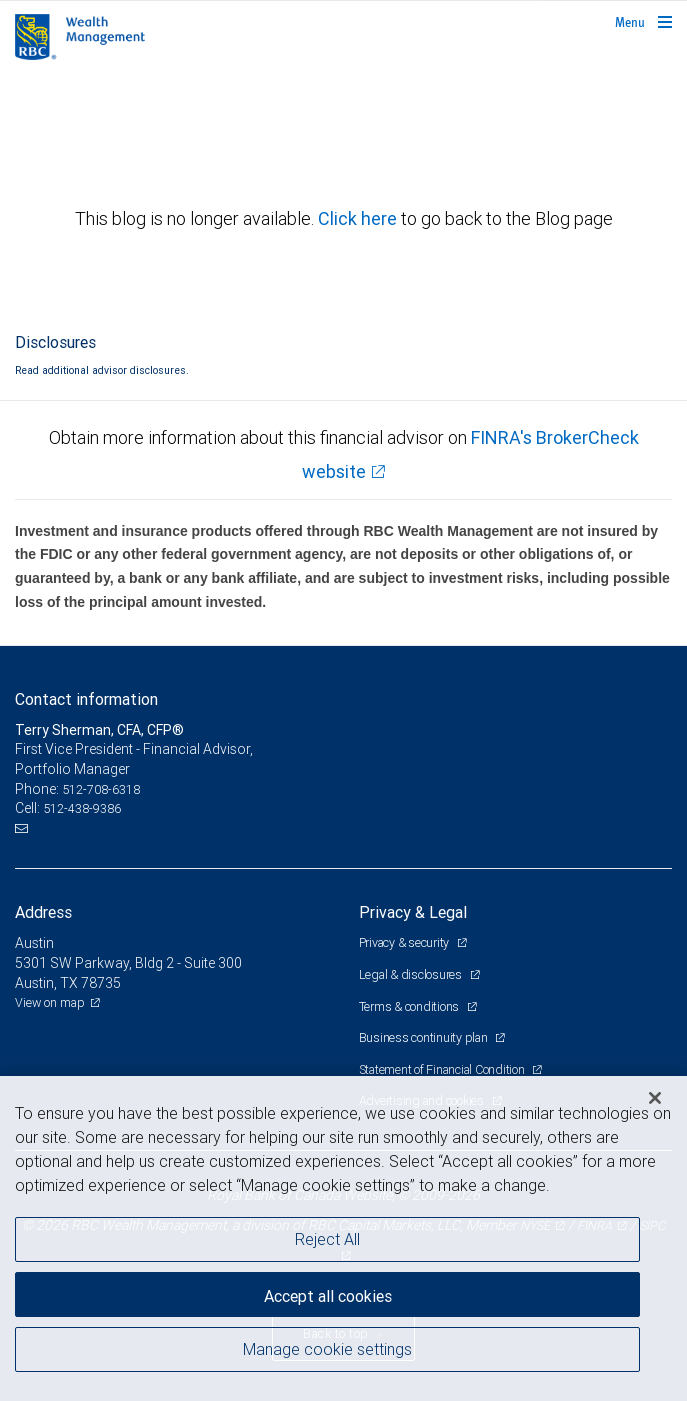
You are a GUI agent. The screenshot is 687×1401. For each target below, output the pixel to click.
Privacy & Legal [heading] (413, 912)
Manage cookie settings (327, 1349)
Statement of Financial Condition (443, 1069)
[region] (343, 1238)
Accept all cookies (328, 1296)
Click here (359, 218)
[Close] (655, 1098)
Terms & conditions (410, 1006)
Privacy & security (405, 942)
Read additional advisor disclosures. (102, 370)
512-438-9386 (82, 808)
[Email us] (23, 829)
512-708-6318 (101, 789)
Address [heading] (43, 912)
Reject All (327, 1239)
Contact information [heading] (86, 699)
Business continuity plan (425, 1037)
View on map (50, 1002)
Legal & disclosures (412, 974)
